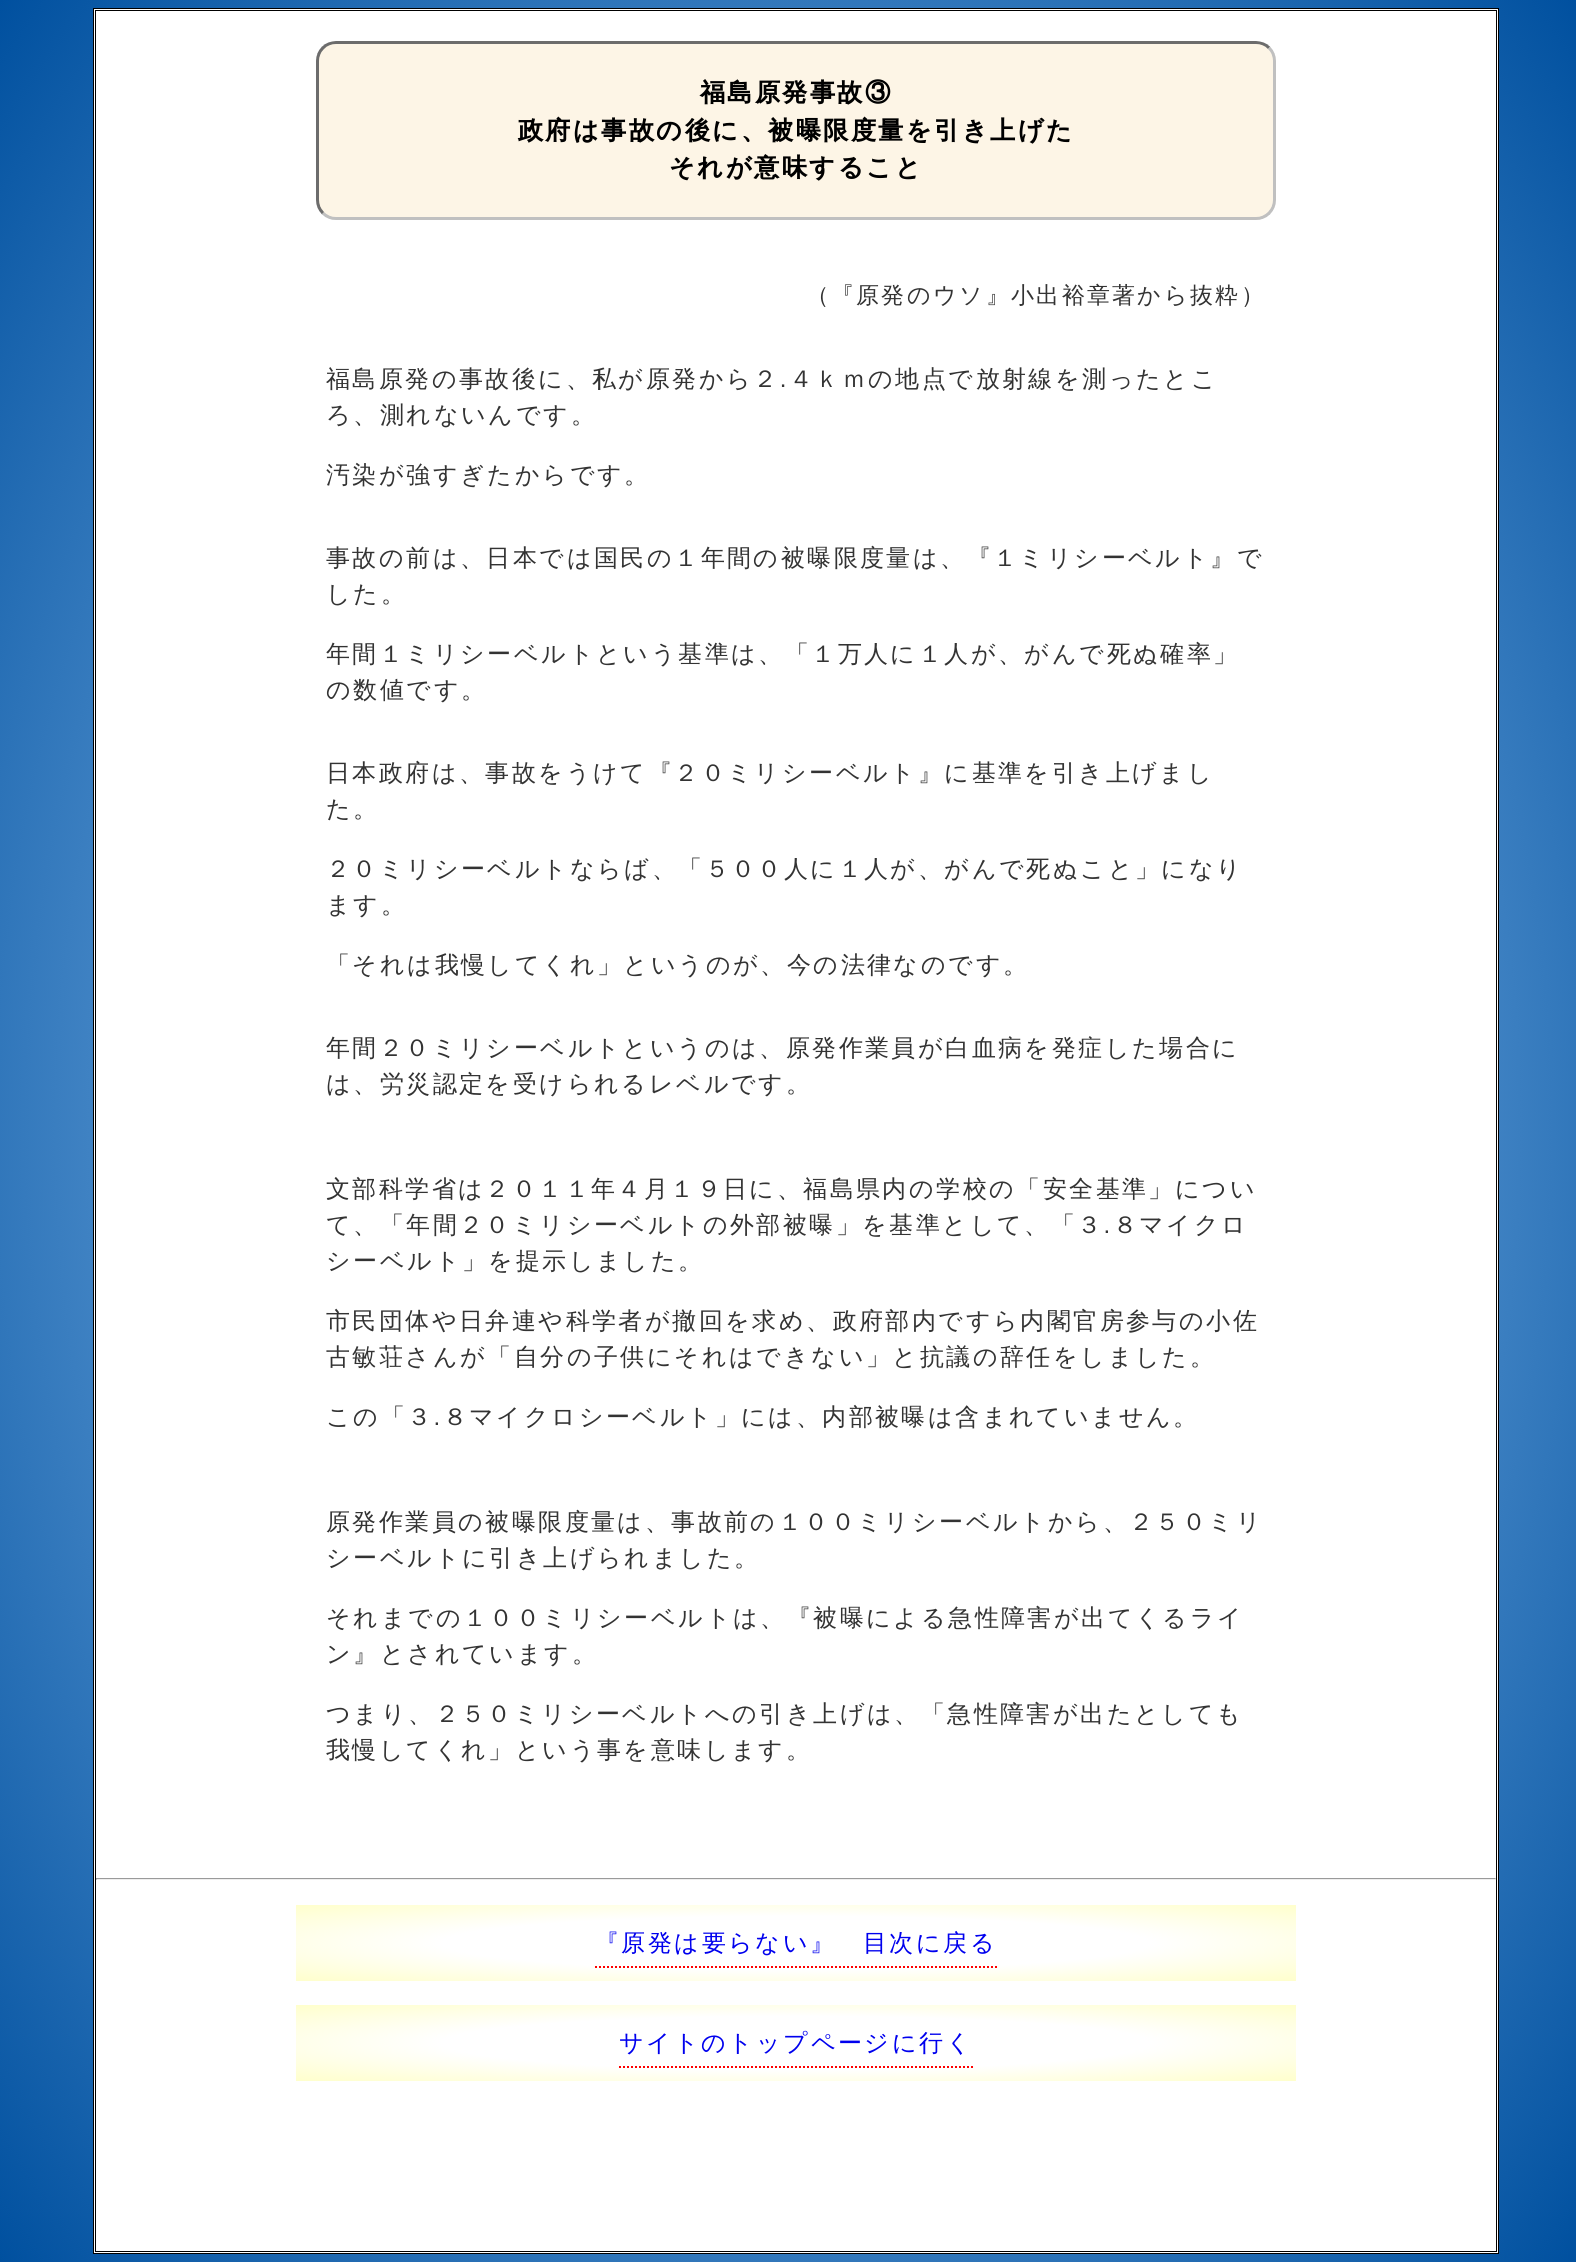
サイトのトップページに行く (796, 2042)
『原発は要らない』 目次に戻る (796, 1942)
